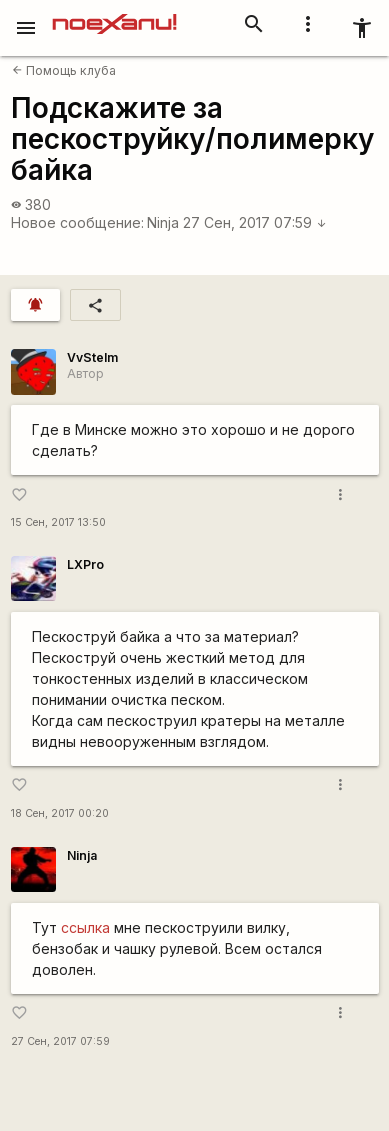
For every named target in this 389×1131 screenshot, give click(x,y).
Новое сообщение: (77, 222)
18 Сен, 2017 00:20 (60, 813)
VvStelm (92, 357)
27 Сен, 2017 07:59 (255, 222)
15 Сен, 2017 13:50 (58, 522)
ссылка (85, 927)
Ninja (163, 222)
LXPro (85, 564)
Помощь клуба (64, 70)
